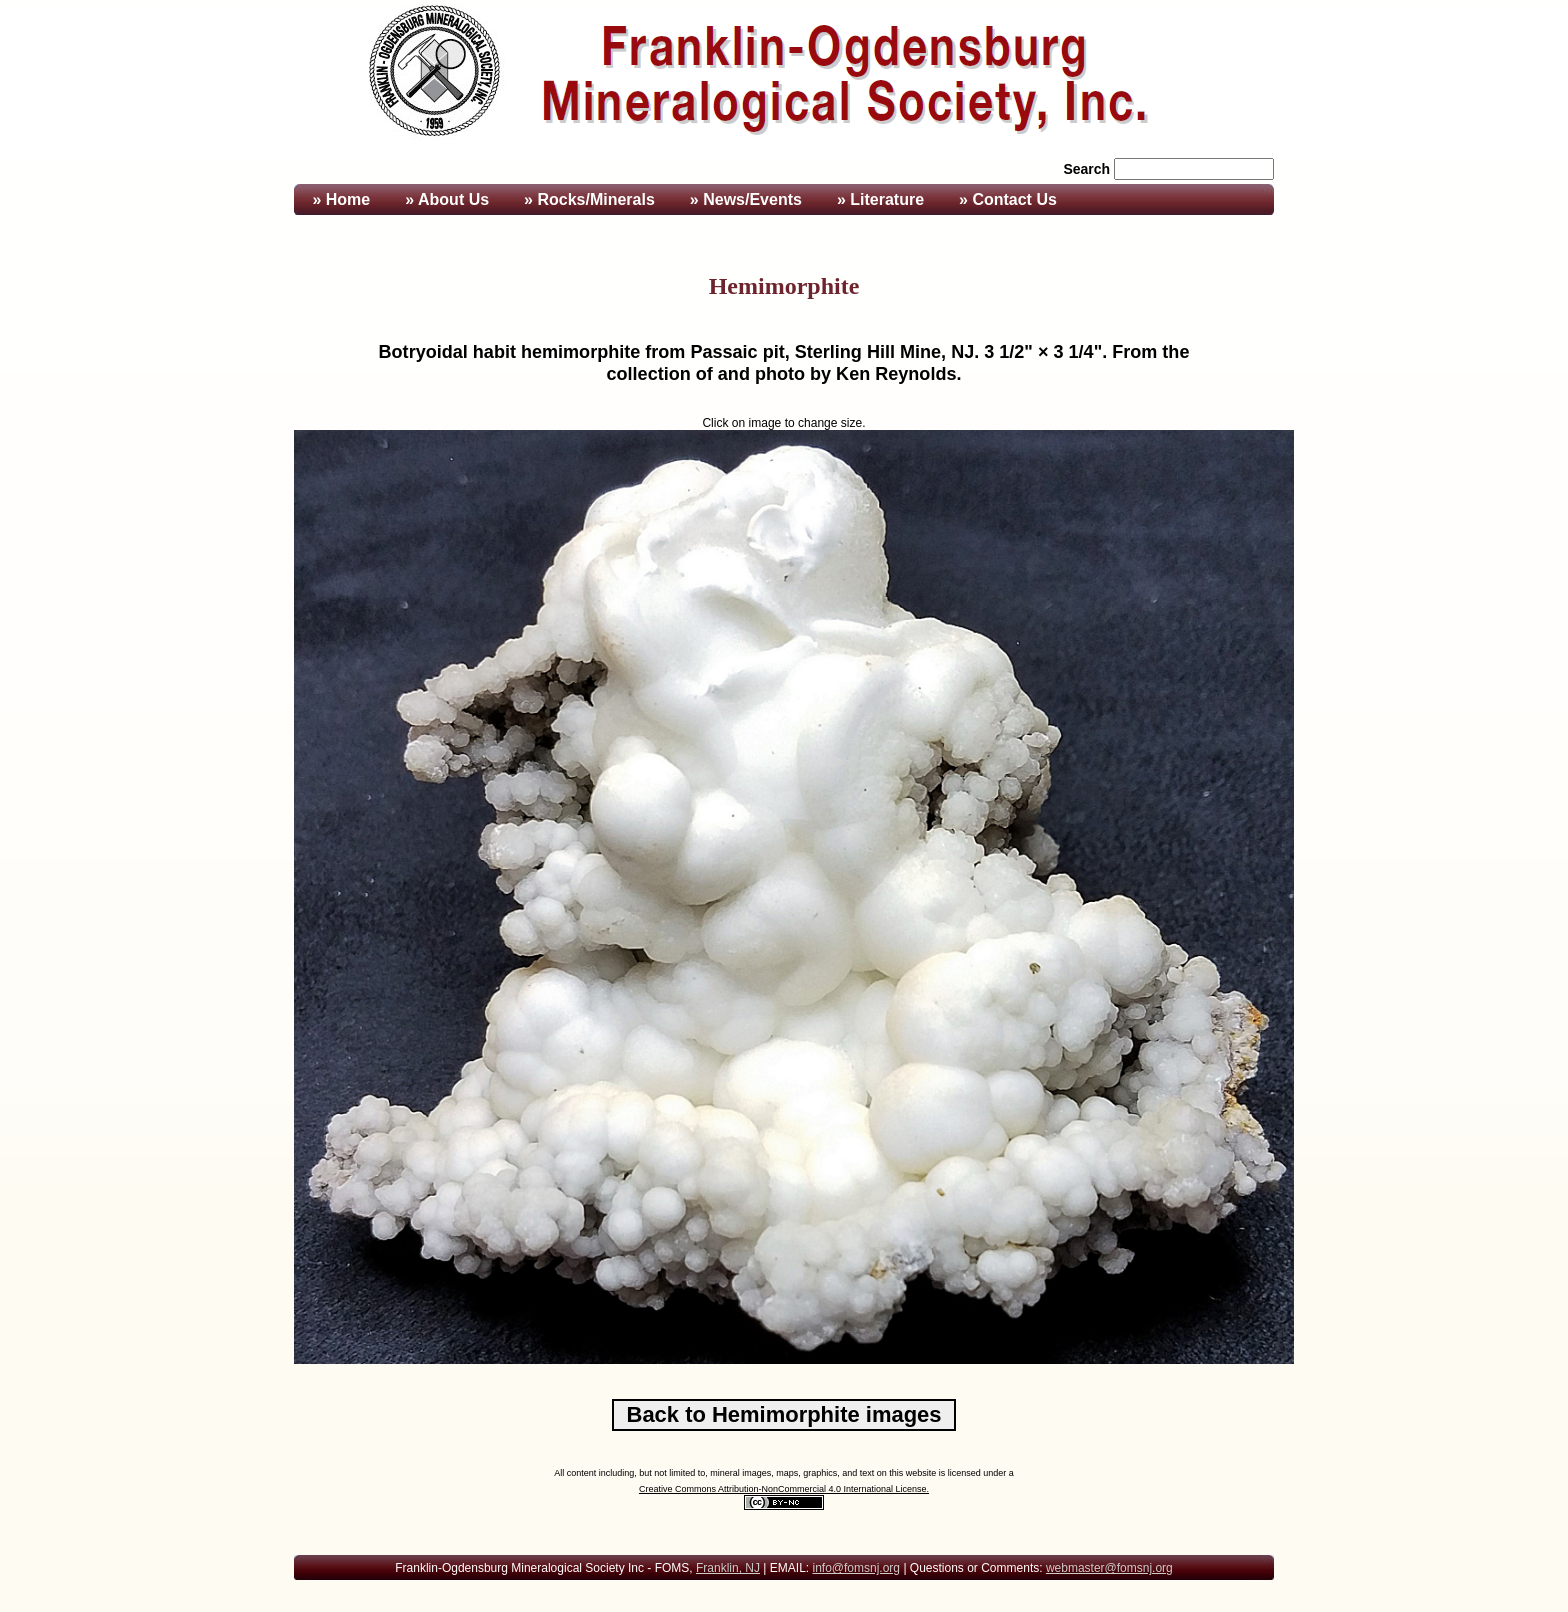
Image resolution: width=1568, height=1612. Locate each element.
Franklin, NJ (728, 1568)
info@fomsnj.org (856, 1568)
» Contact (1008, 199)
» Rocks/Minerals (589, 199)
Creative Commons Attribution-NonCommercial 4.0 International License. (784, 1489)
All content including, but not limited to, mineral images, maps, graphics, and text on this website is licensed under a (784, 1473)
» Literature (880, 199)
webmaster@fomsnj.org (1109, 1568)
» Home (339, 199)
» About (447, 199)
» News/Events (746, 199)
